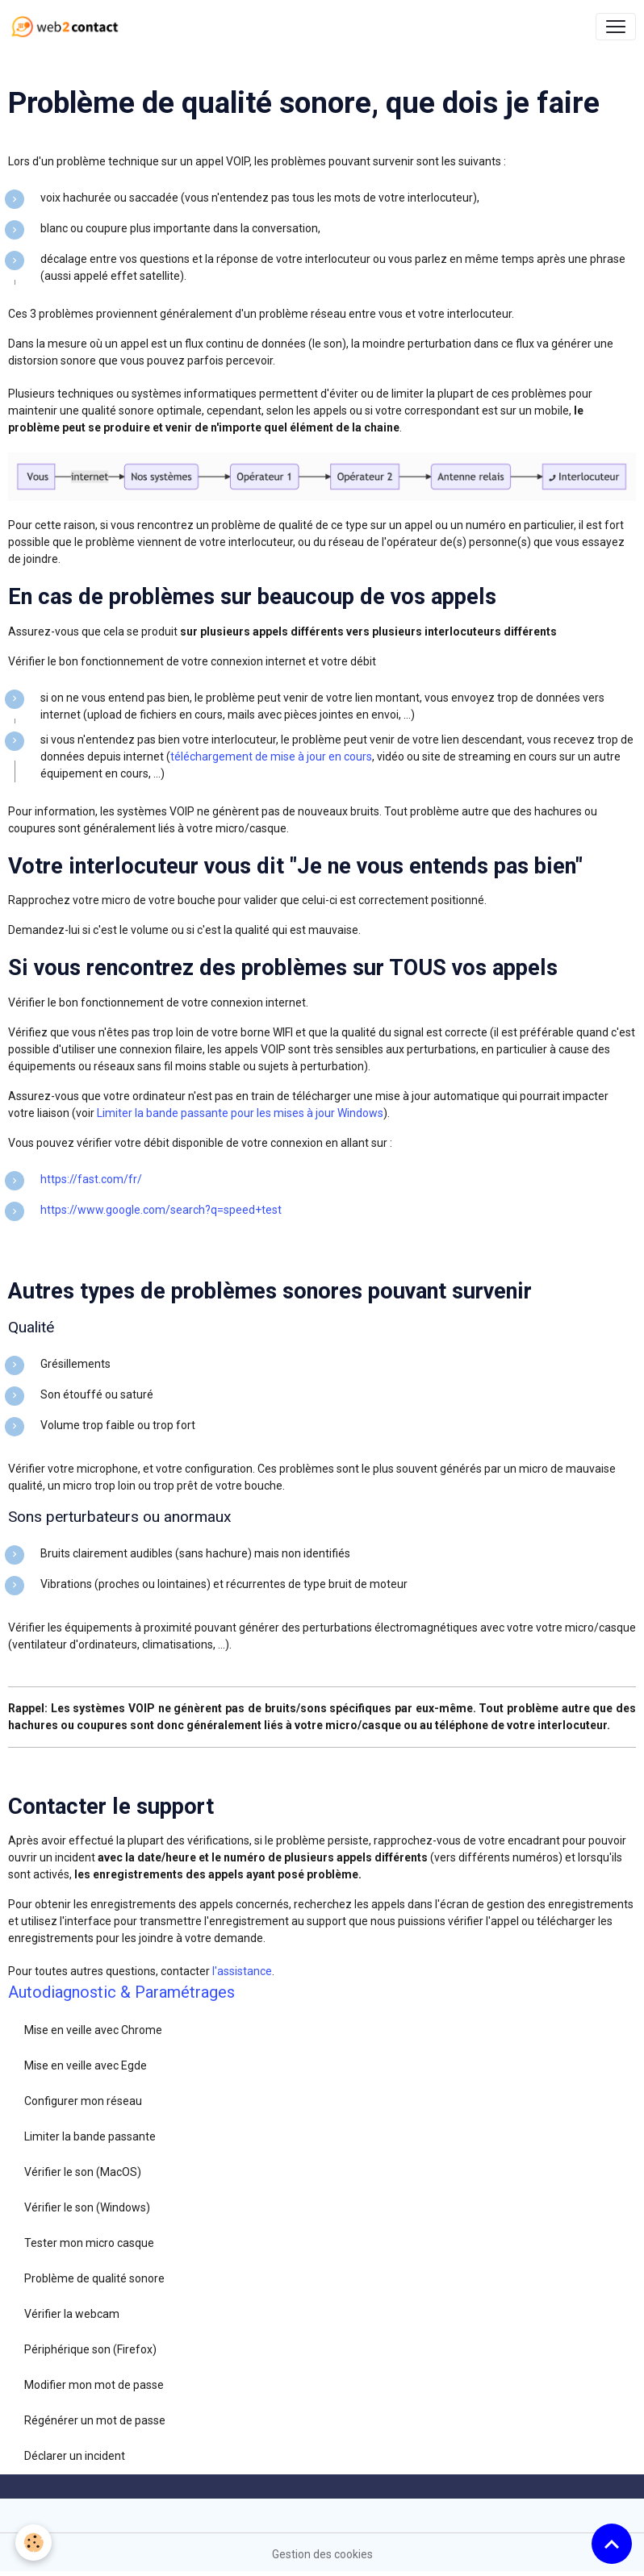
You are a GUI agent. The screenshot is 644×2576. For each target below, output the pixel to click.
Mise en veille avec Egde (85, 2065)
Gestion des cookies (322, 2554)
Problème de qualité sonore (94, 2278)
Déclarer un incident (74, 2455)
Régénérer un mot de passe (94, 2420)
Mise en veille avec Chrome (93, 2030)
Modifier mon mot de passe (94, 2384)
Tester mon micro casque (89, 2242)
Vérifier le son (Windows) (87, 2207)
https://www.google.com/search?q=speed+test (161, 1209)
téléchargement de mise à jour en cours (271, 756)
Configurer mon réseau (83, 2101)
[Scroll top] (612, 2544)
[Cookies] (34, 2542)
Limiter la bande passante (90, 2136)
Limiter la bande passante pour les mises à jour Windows (240, 1113)
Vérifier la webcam (71, 2313)
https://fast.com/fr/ (91, 1179)
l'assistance (242, 1971)
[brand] (68, 27)
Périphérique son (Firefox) (90, 2349)
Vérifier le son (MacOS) (82, 2171)
